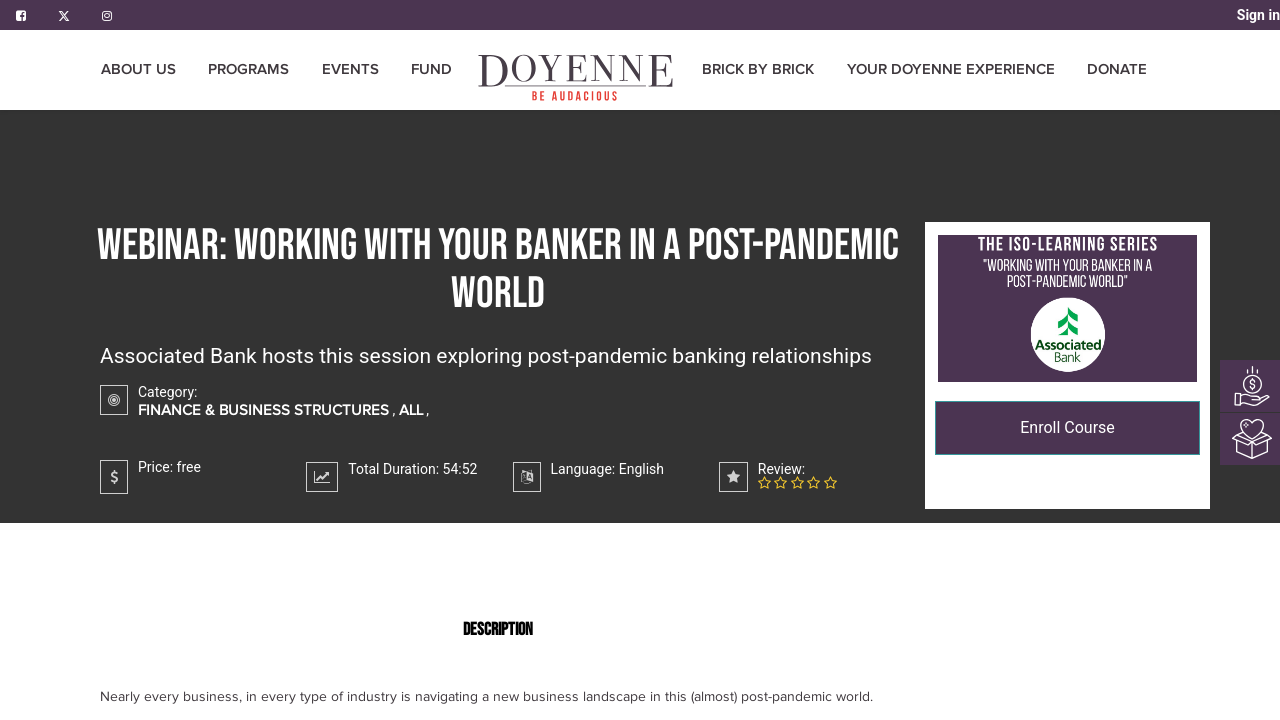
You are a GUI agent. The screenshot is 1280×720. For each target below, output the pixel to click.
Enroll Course (1067, 427)
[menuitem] (577, 77)
